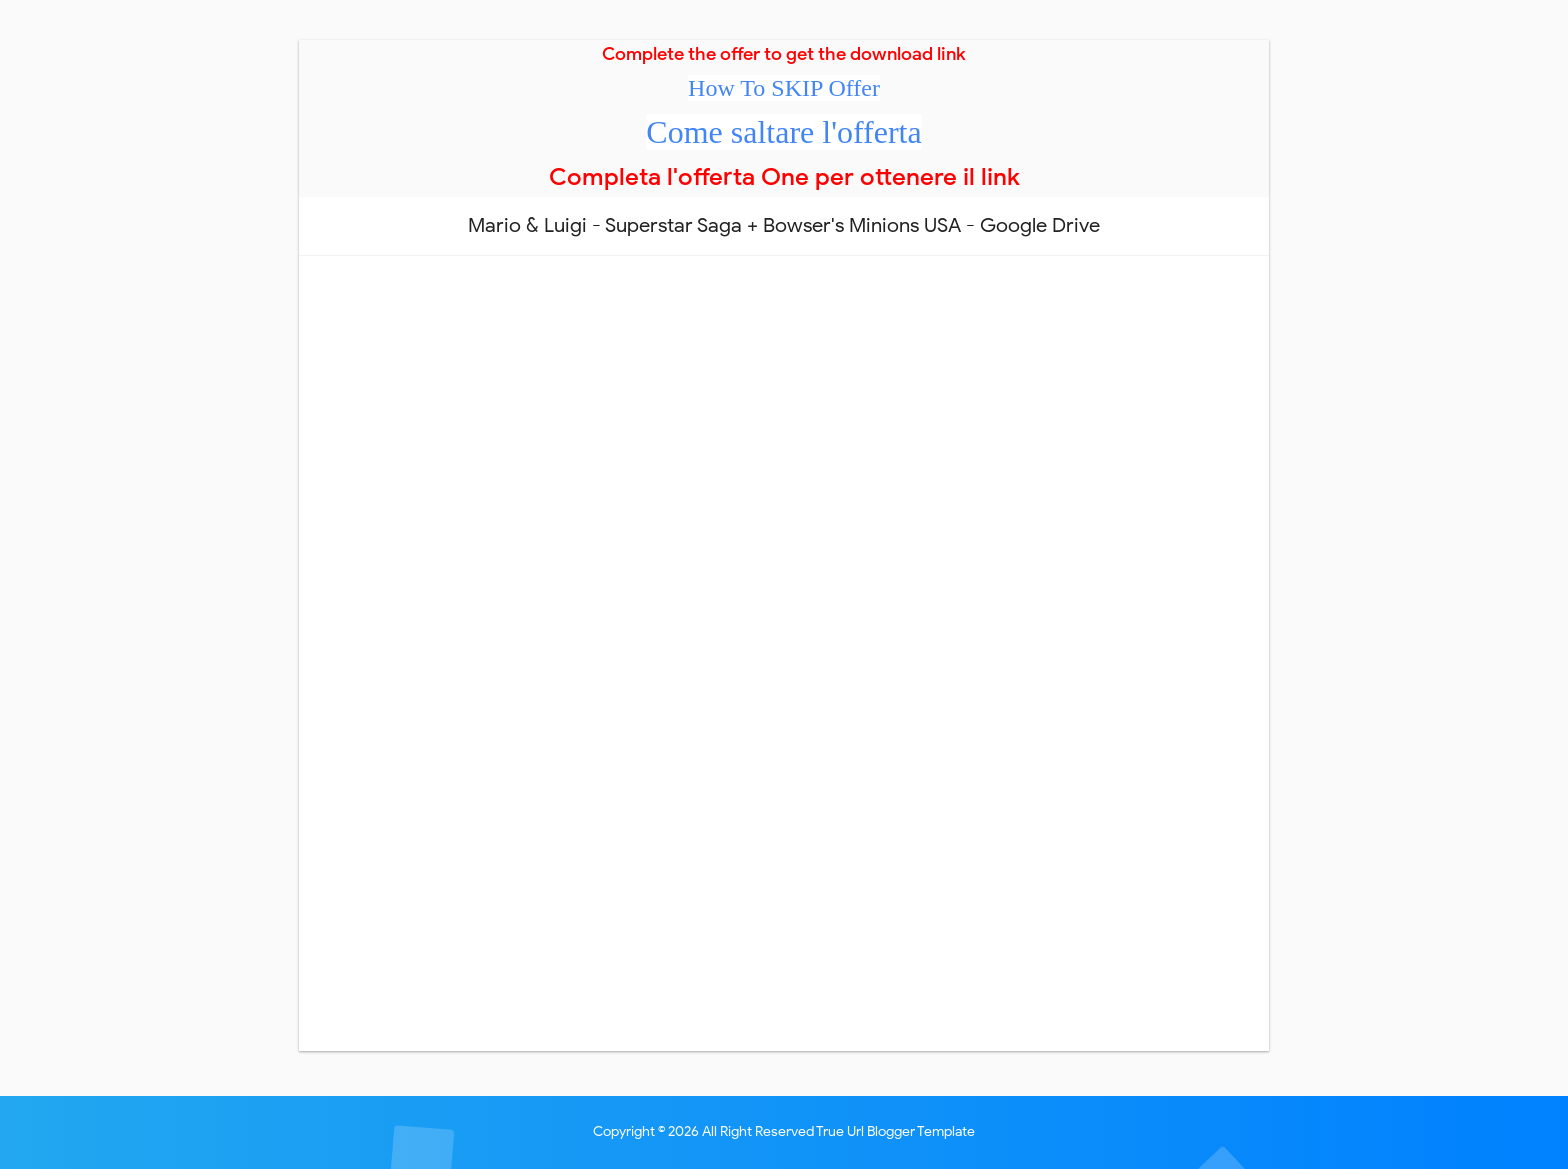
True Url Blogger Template (895, 1131)
